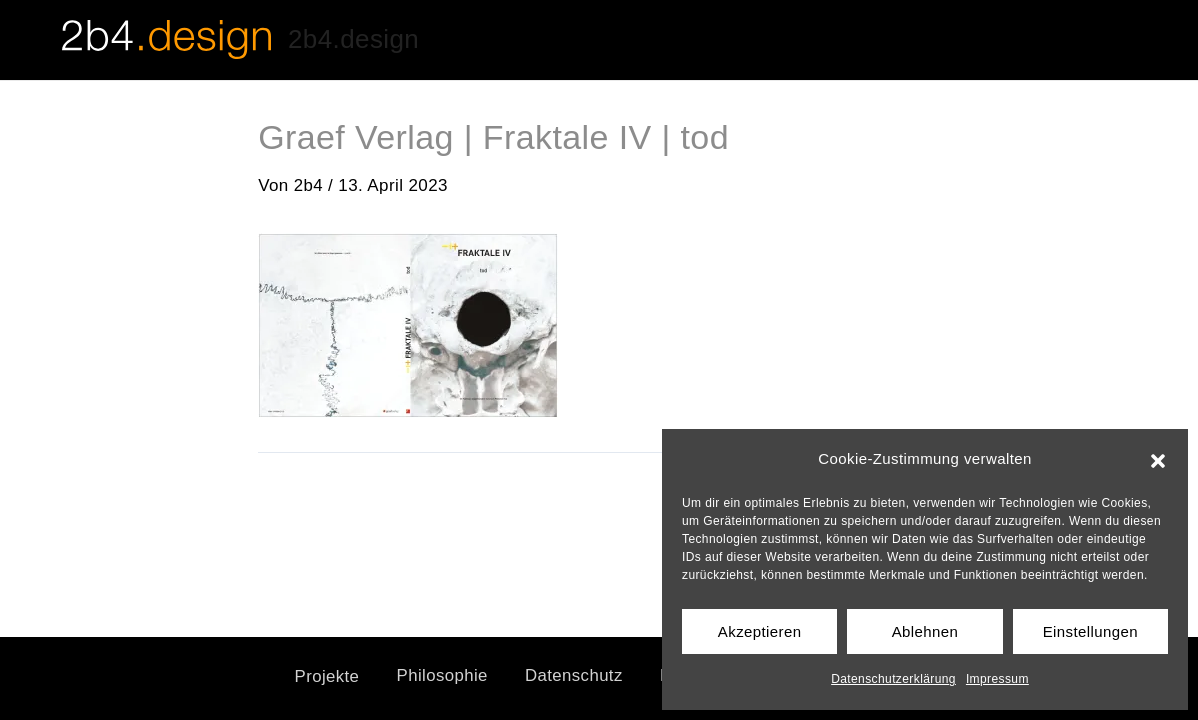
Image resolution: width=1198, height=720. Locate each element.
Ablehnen (925, 631)
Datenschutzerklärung (893, 679)
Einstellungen (1090, 631)
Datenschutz (572, 676)
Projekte (318, 676)
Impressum (997, 679)
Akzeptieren (760, 631)
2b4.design (353, 39)
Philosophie (437, 676)
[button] (1158, 459)
